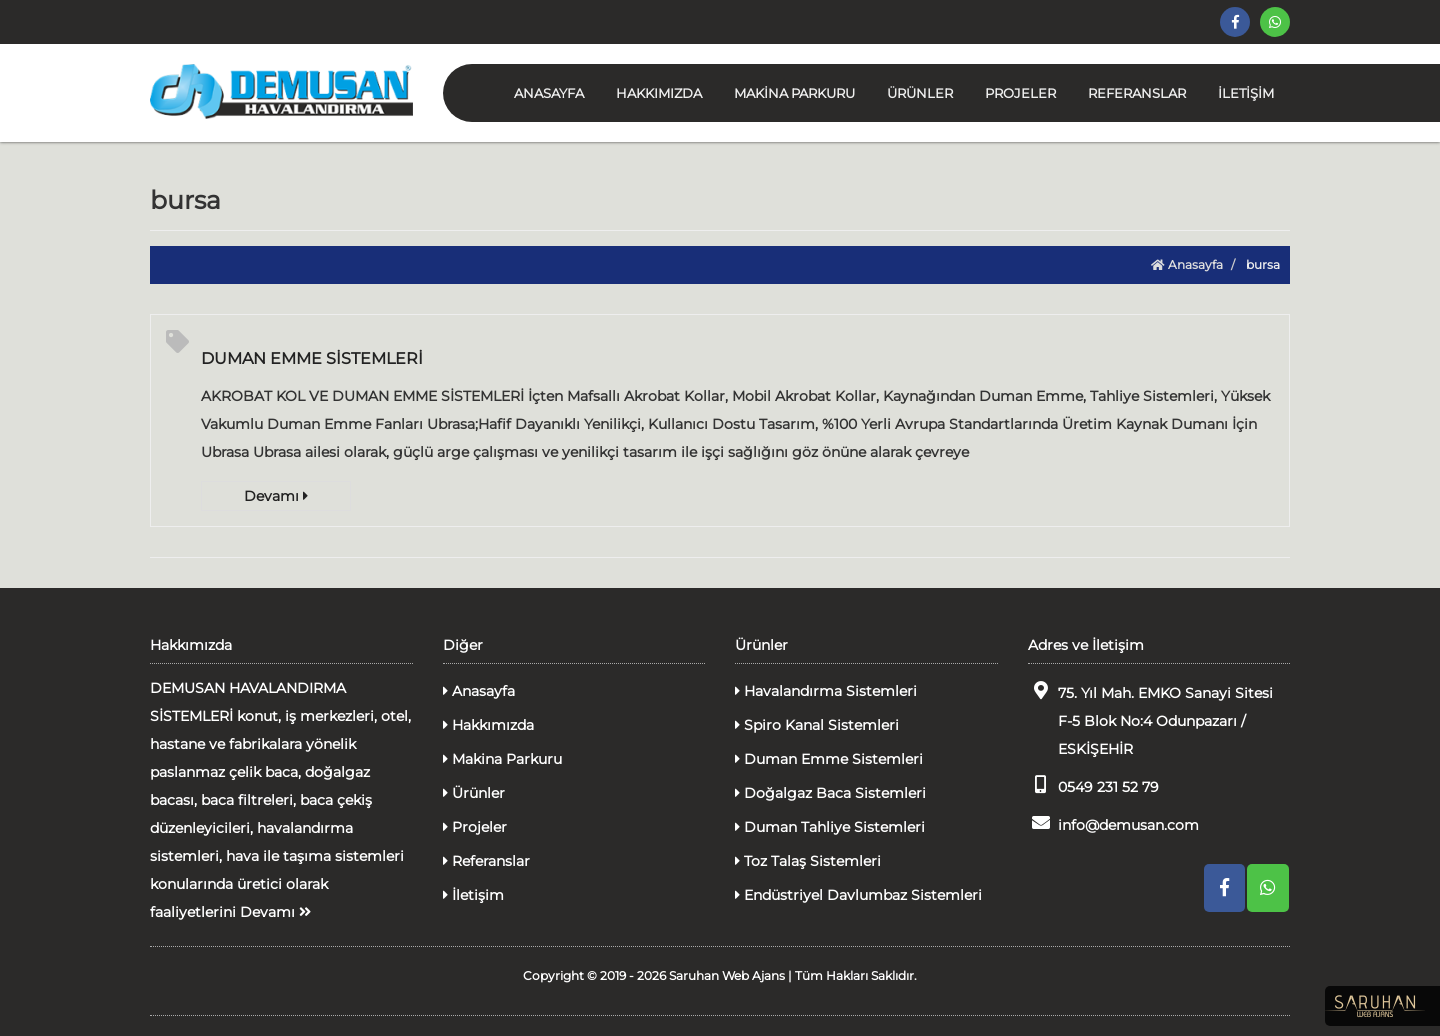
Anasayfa (1187, 264)
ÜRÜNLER (920, 93)
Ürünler (474, 793)
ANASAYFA (549, 93)
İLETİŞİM (1246, 93)
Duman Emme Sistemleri (829, 759)
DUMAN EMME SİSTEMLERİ (312, 358)
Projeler (475, 827)
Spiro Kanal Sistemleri (817, 725)
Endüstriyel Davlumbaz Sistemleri (858, 895)
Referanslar (486, 861)
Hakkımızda (488, 725)
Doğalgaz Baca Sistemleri (830, 793)
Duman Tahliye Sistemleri (830, 827)
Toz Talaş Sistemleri (808, 861)
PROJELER (1020, 93)
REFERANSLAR (1137, 93)
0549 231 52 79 (1093, 785)
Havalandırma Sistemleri (826, 691)
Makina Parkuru (502, 759)
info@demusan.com (1113, 823)
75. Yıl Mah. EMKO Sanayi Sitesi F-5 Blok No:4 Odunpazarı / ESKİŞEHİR (1150, 719)
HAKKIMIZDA (659, 93)
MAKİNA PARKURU (794, 93)
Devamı (276, 496)
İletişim (473, 895)
